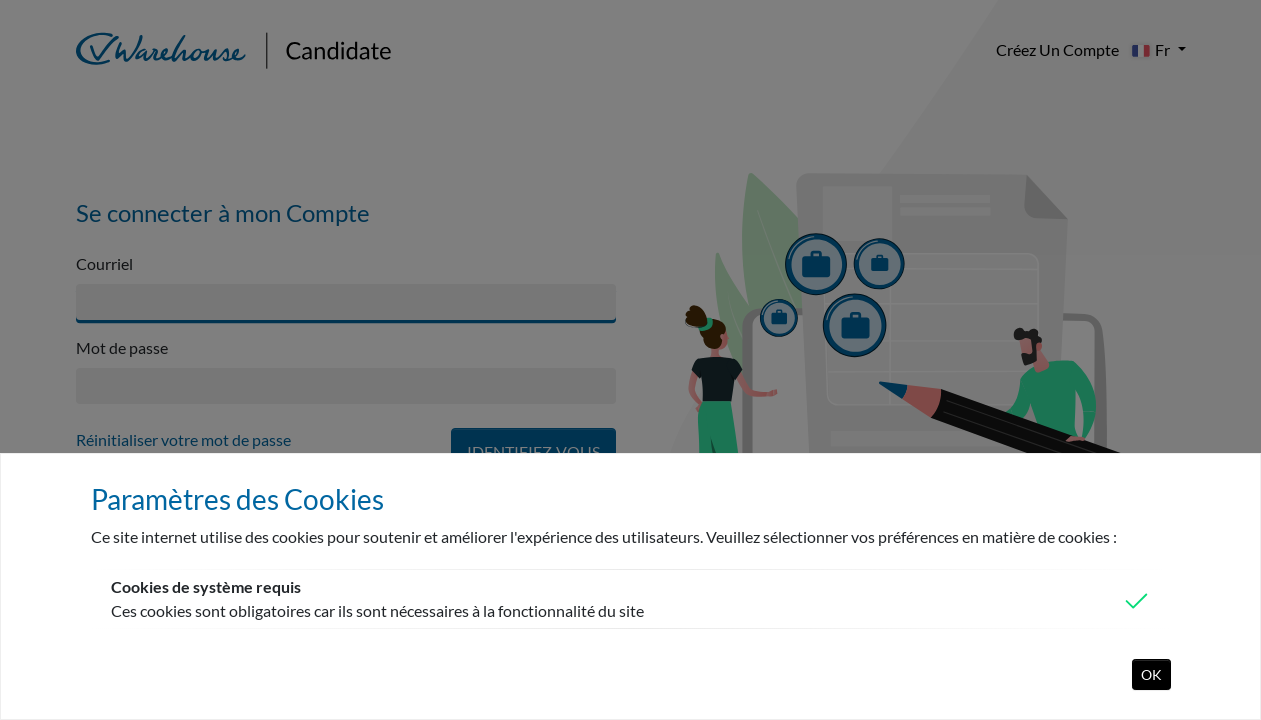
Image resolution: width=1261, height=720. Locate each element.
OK (1151, 674)
